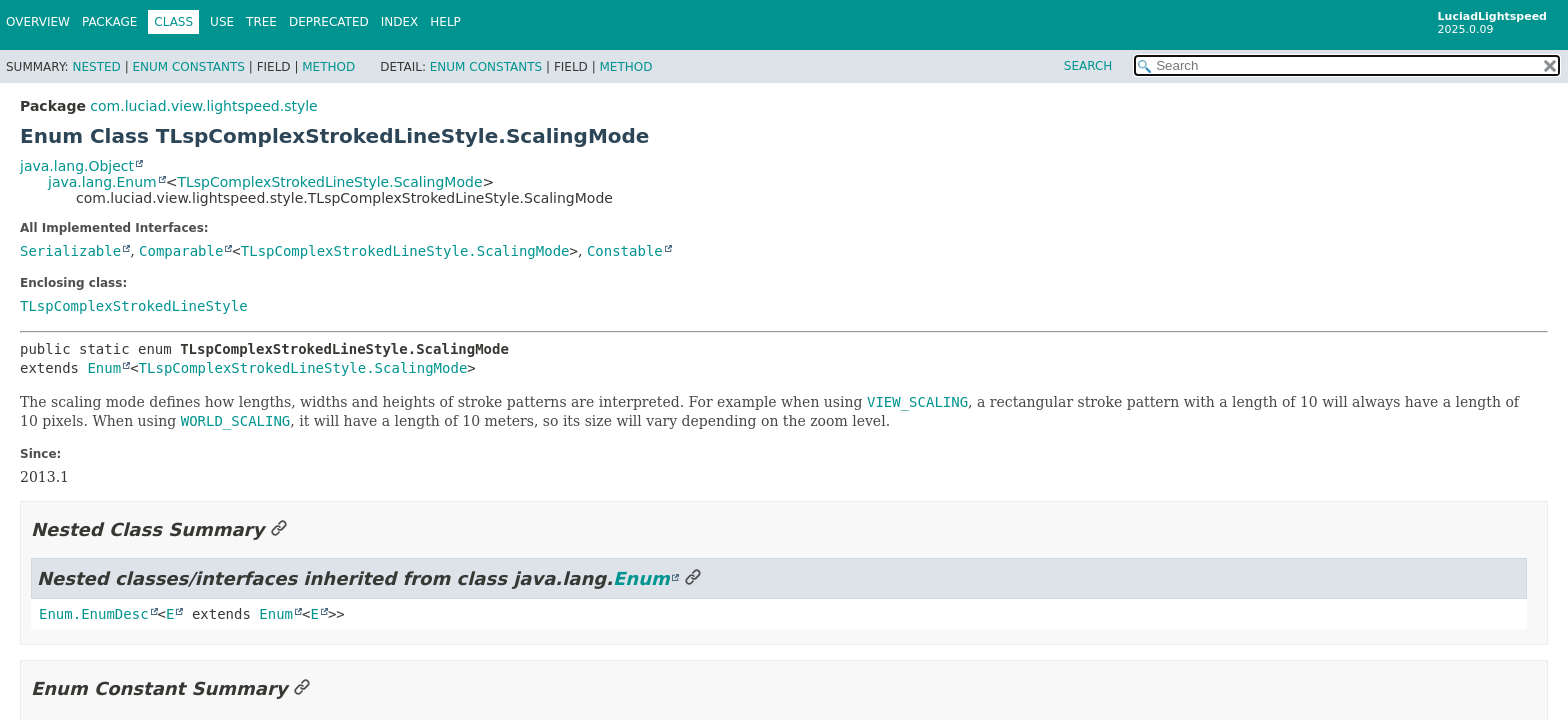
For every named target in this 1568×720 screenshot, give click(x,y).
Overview (38, 22)
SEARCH (1088, 66)
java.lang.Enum (102, 182)
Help (445, 22)
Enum (104, 368)
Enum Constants (188, 67)
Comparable (181, 251)
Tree (261, 22)
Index (400, 22)
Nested (96, 67)
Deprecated (329, 22)
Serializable (70, 251)
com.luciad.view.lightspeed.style (203, 106)
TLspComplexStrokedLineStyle (134, 306)
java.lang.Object (77, 166)
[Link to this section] (279, 529)
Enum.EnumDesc (94, 614)
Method (328, 67)
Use (222, 22)
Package (109, 22)
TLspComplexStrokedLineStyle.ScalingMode (329, 182)
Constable (625, 251)
